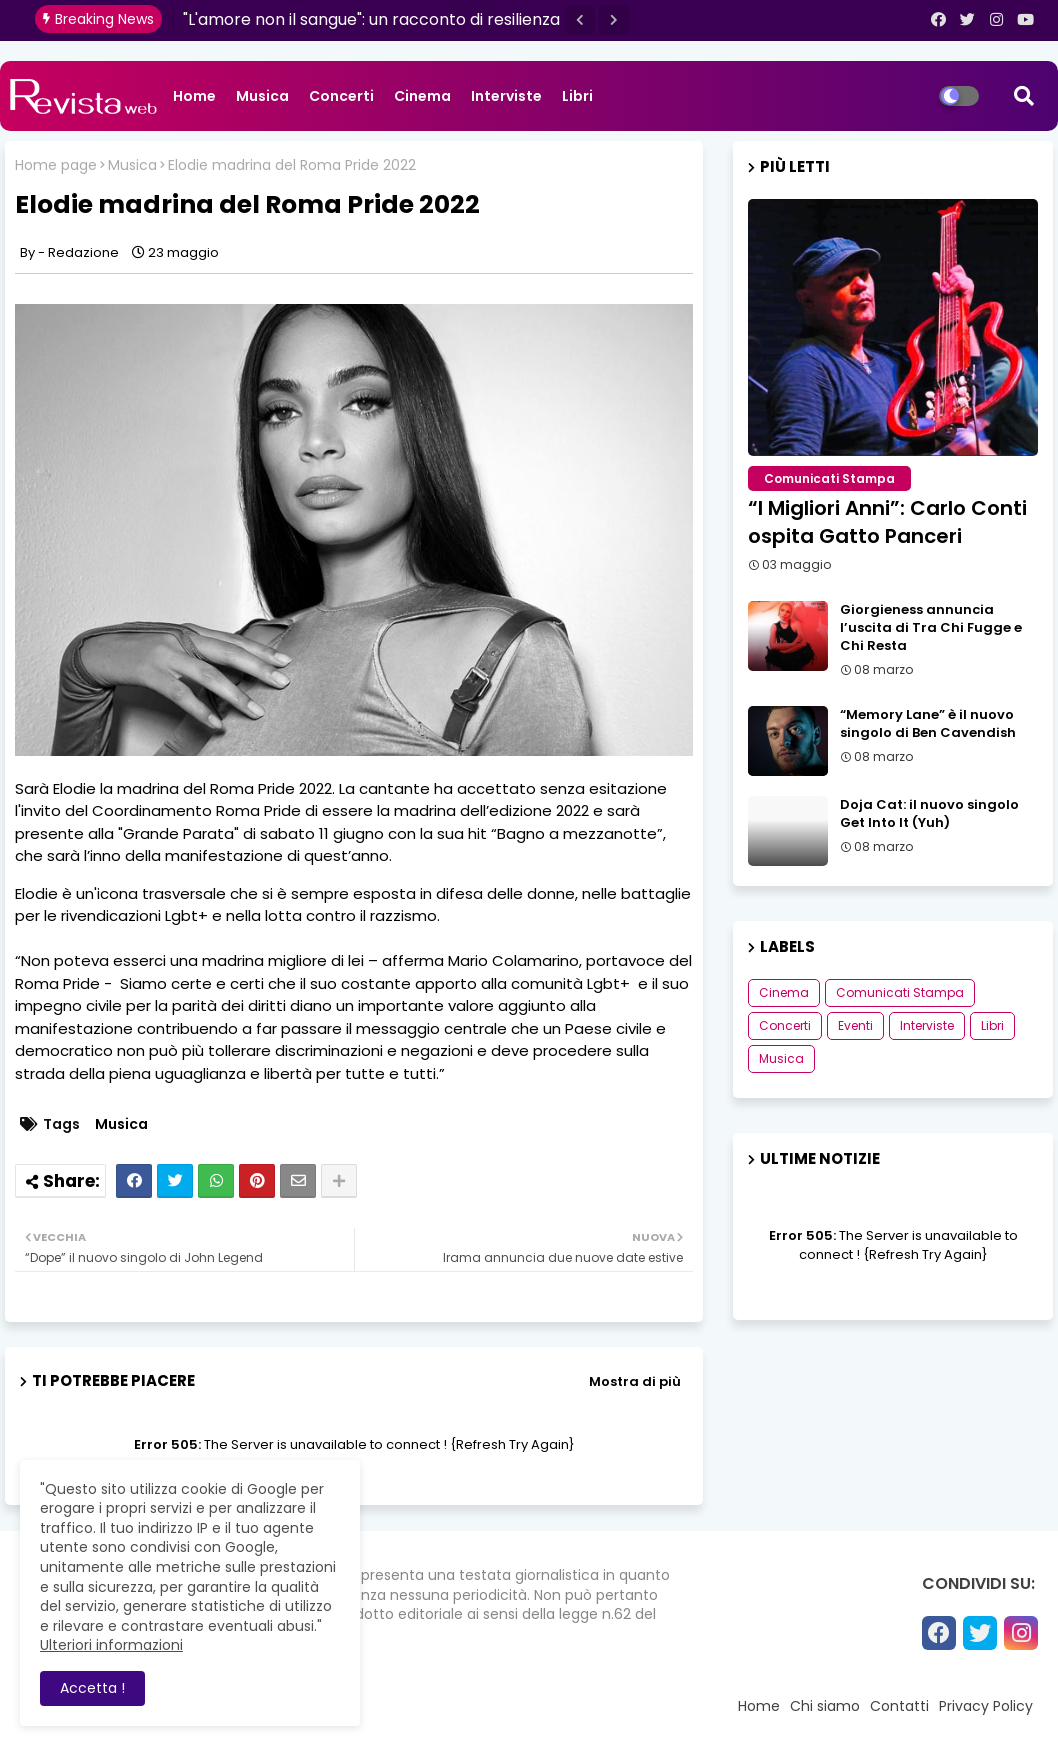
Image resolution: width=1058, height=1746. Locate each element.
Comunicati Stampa (900, 992)
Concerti (341, 96)
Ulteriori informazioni (111, 1645)
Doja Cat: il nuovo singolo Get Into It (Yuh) (929, 814)
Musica (262, 96)
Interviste (506, 96)
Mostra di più (635, 1381)
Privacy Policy (986, 1706)
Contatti (899, 1706)
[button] (580, 20)
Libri (577, 96)
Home (194, 96)
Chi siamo (825, 1706)
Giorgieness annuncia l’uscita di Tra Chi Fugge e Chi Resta (931, 628)
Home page (56, 165)
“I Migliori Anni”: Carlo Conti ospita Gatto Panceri (887, 522)
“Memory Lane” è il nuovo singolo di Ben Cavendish (928, 724)
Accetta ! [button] (92, 1688)
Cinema (422, 96)
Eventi (855, 1025)
